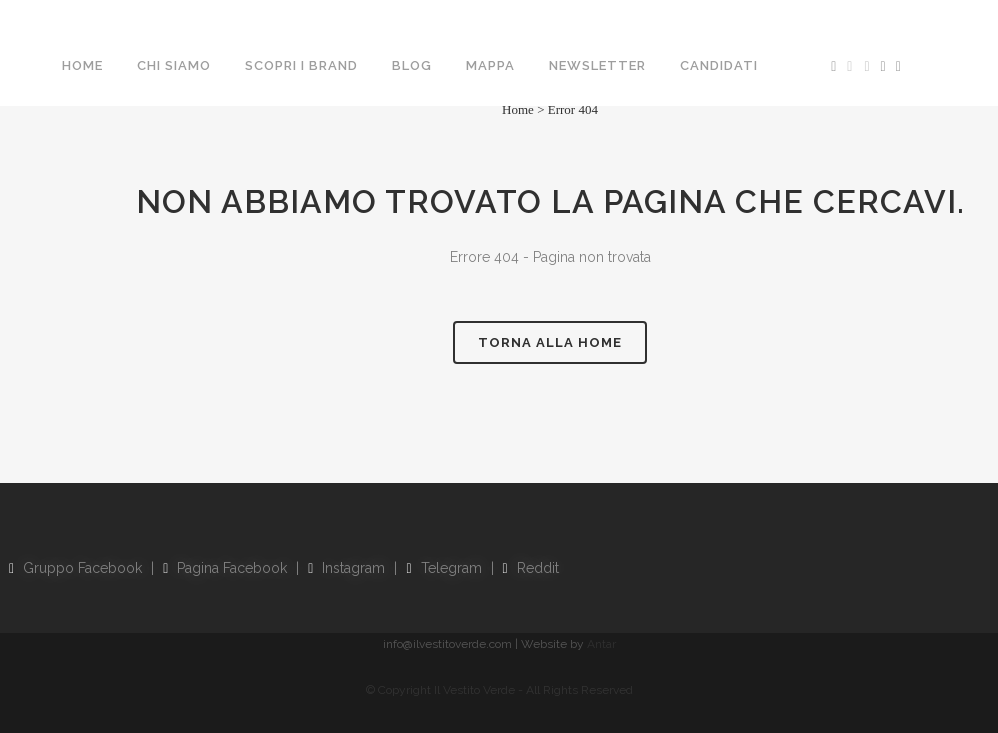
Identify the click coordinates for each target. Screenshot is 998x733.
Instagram (346, 568)
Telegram (443, 568)
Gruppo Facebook (75, 568)
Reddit (531, 568)
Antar (601, 644)
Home (518, 109)
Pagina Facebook (225, 568)
